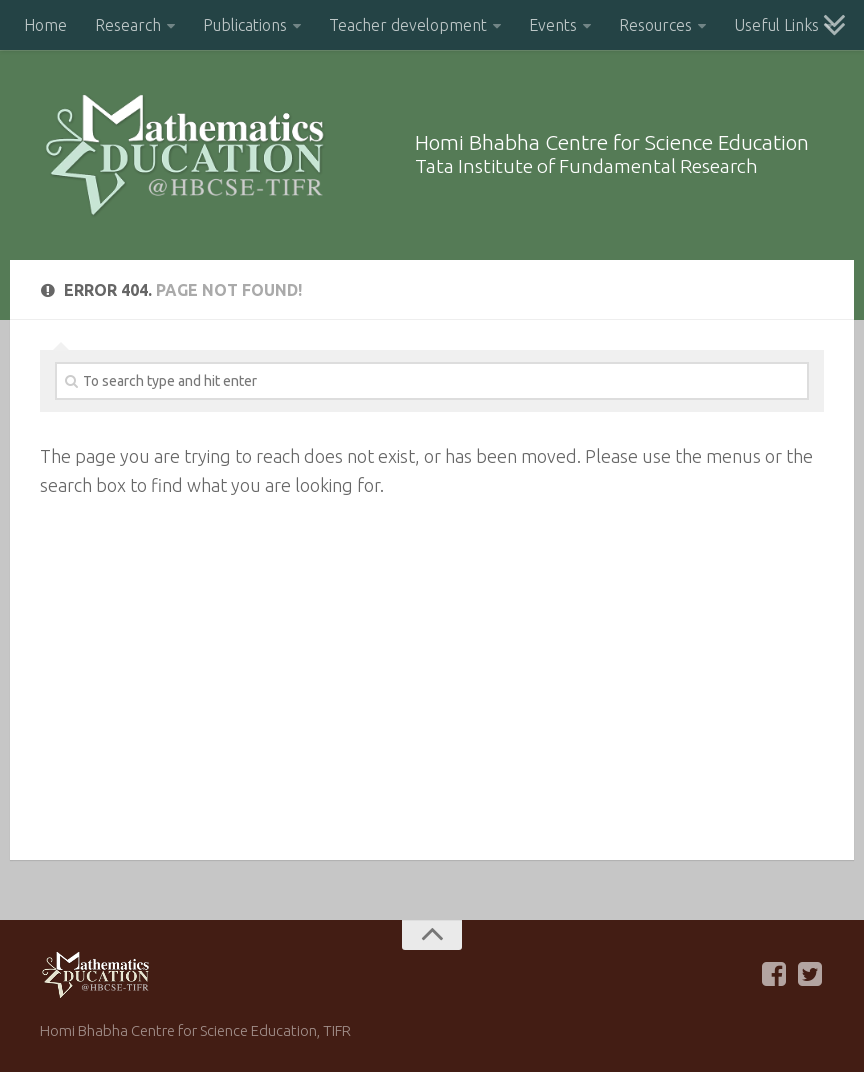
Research (128, 25)
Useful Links (776, 25)
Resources (655, 25)
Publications (245, 25)
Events (553, 25)
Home (45, 25)
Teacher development (408, 25)
